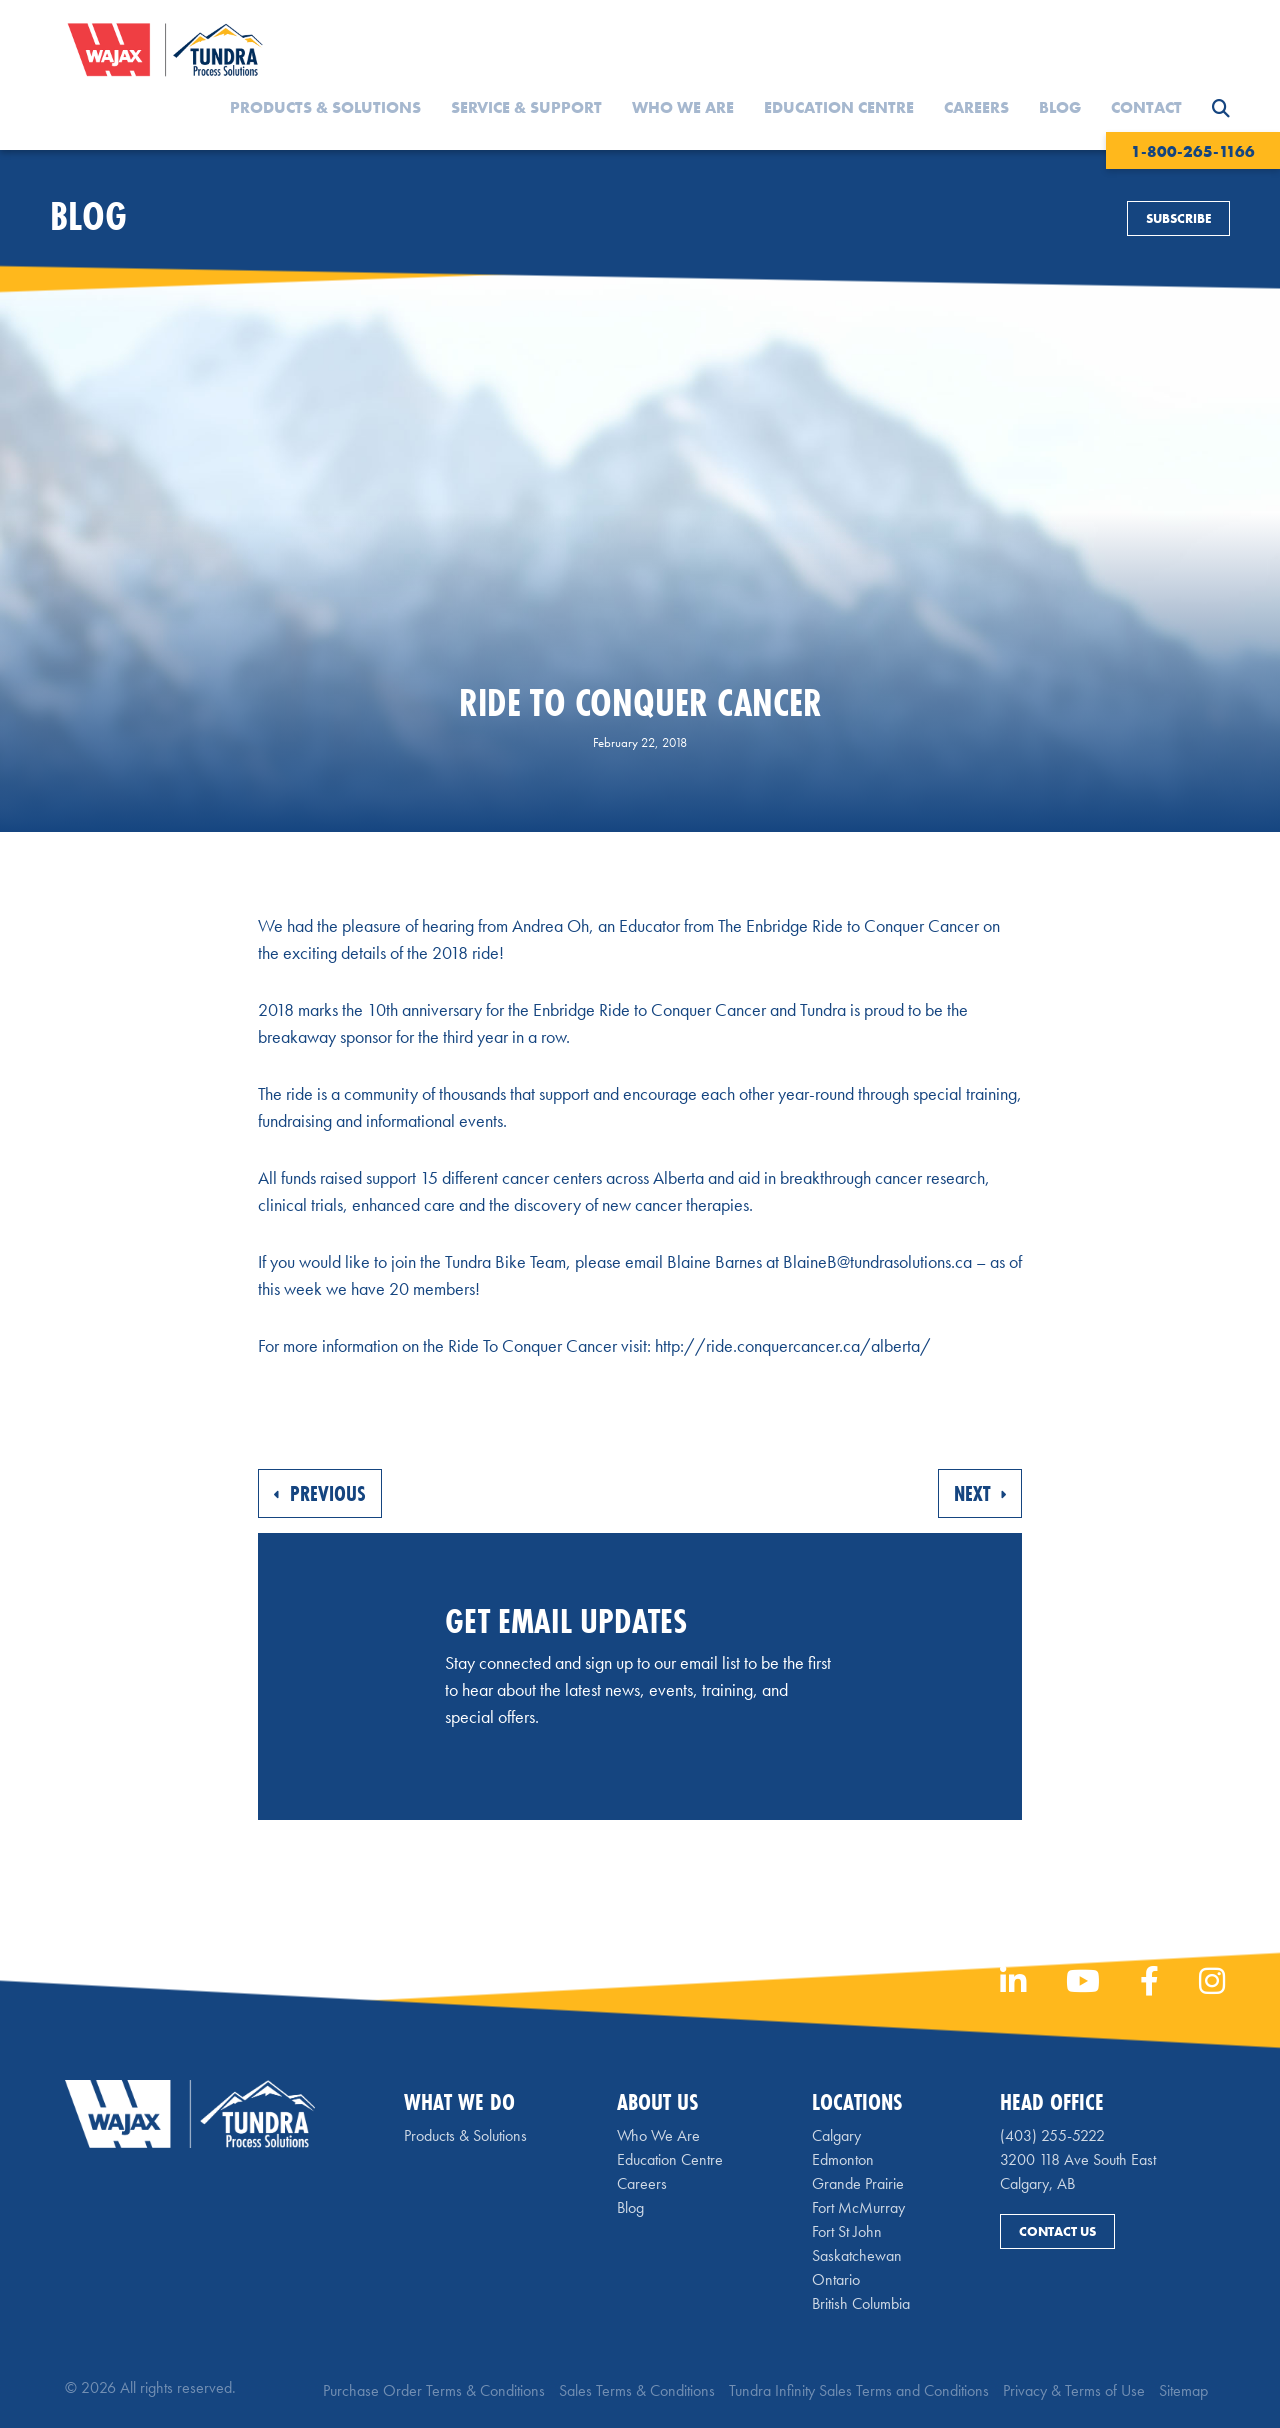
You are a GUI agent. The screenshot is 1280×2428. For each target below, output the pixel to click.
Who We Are (683, 107)
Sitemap (1183, 2390)
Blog (1060, 107)
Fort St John (847, 2231)
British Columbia (861, 2303)
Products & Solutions (325, 107)
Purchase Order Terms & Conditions (434, 2390)
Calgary (836, 2135)
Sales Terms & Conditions (637, 2390)
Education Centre (839, 107)
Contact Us (1057, 2231)
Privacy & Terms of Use (1074, 2390)
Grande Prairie (858, 2183)
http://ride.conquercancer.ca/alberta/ (793, 1345)
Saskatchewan (857, 2255)
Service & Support (526, 107)
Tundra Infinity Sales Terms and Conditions (859, 2390)
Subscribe (1178, 218)
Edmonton (843, 2159)
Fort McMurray (858, 2207)
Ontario (836, 2279)
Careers (976, 107)
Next (980, 1493)
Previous (320, 1493)
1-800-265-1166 (1193, 151)
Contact (1146, 107)
